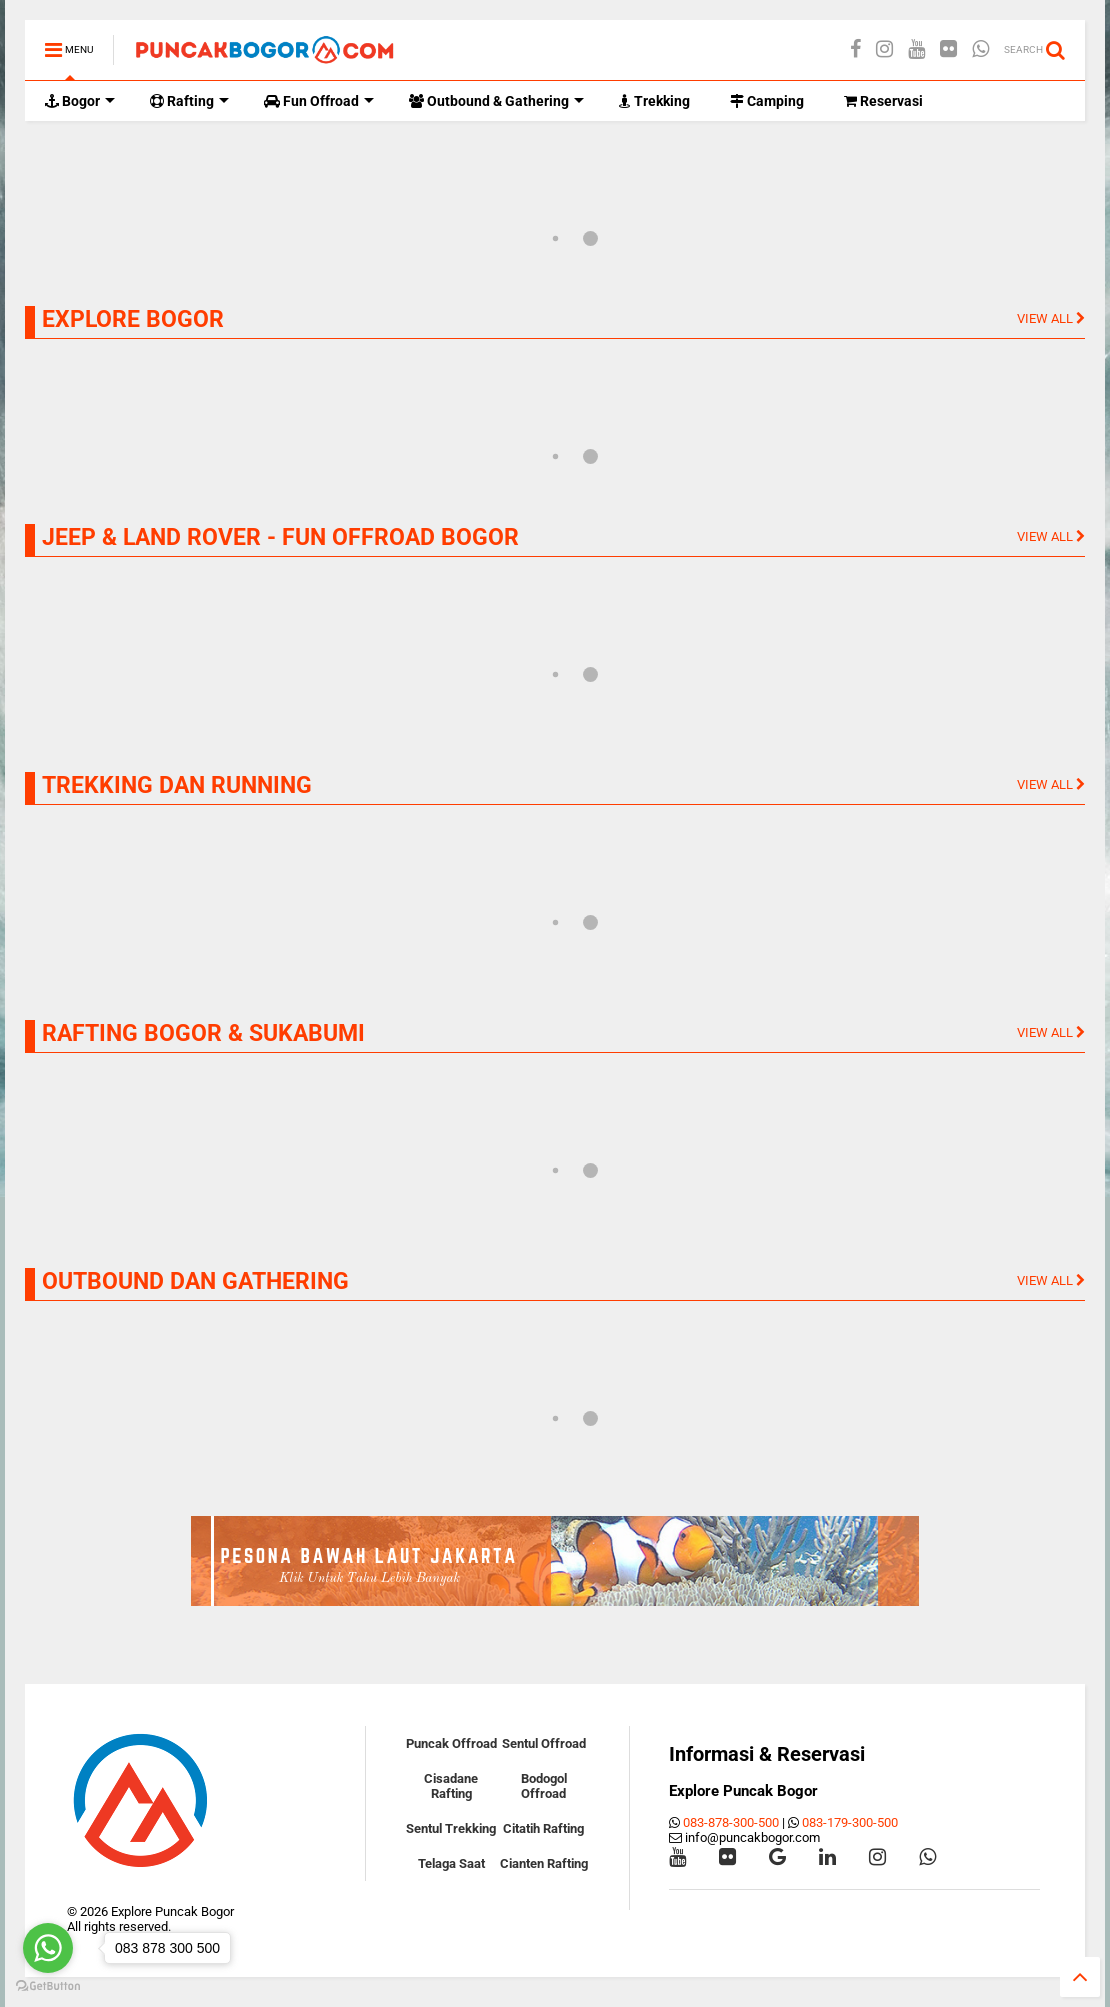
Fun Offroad (319, 101)
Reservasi (883, 101)
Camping (767, 101)
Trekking (654, 101)
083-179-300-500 (850, 1822)
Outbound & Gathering (496, 101)
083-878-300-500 (731, 1822)
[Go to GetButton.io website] (48, 1986)
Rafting (189, 101)
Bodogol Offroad (544, 1786)
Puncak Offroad (451, 1743)
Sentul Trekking (451, 1828)
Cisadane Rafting (451, 1786)
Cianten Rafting (544, 1863)
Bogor (80, 101)
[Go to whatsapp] (48, 1948)
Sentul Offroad (544, 1743)
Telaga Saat (451, 1863)
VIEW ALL (1051, 318)
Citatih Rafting (543, 1828)
